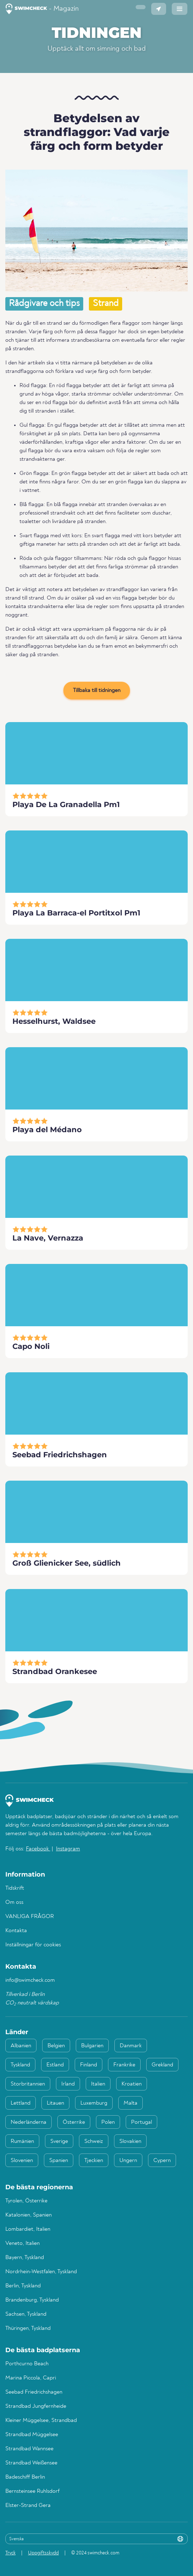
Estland (55, 2065)
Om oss (14, 1902)
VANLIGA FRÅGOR (29, 1916)
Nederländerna (28, 2122)
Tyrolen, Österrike (26, 2201)
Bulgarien (92, 2046)
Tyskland (20, 2065)
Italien (98, 2084)
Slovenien (22, 2160)
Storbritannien (28, 2084)
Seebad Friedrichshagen (33, 2392)
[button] (141, 7)
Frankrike (124, 2065)
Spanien (58, 2160)
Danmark (131, 2046)
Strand (106, 303)
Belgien (56, 2046)
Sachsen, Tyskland (25, 2314)
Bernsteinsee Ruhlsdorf (32, 2491)
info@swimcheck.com (30, 1980)
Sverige (59, 2141)
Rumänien (22, 2141)
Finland (88, 2065)
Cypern (162, 2160)
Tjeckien (93, 2160)
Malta (130, 2103)
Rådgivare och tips (44, 303)
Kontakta (16, 1931)
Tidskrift (14, 1888)
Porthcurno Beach (27, 2364)
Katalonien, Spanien (28, 2215)
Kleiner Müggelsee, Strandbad (41, 2420)
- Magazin (42, 9)
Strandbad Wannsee (29, 2449)
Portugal (141, 2122)
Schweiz (93, 2141)
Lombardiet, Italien (27, 2229)
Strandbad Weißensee (31, 2463)
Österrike (74, 2122)
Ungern (128, 2160)
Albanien (21, 2046)
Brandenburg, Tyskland (32, 2300)
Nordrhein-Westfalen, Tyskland (41, 2272)
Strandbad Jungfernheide (35, 2406)
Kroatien (131, 2084)
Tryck (10, 2553)
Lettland (20, 2103)
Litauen (55, 2103)
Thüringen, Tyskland (28, 2328)
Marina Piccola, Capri (30, 2378)
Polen (108, 2122)
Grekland (162, 2065)
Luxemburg (93, 2103)
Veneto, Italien (22, 2243)
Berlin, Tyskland (23, 2286)
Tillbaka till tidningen (96, 690)
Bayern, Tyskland (24, 2257)
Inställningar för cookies (33, 1945)
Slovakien (130, 2141)
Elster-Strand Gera (28, 2505)
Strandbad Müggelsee (31, 2435)
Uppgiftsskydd (43, 2553)
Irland (68, 2084)
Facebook (38, 1849)
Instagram (68, 1849)
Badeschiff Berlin (25, 2477)
